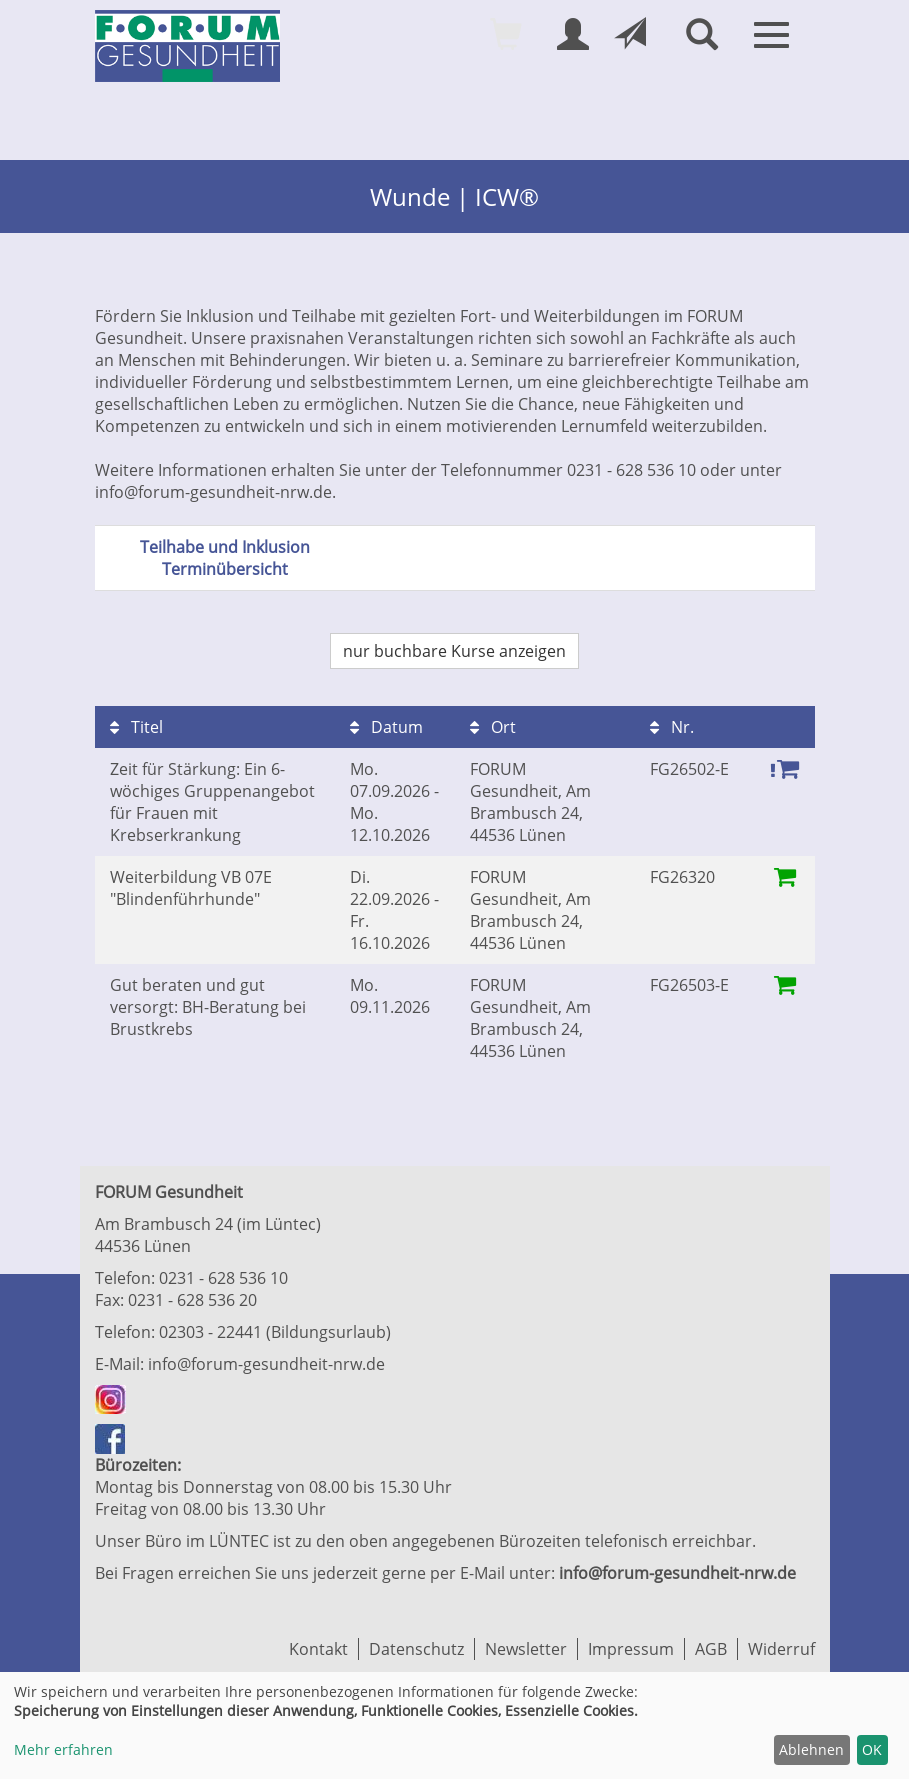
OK (872, 1749)
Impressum (631, 1649)
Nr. (672, 727)
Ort (493, 727)
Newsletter (526, 1649)
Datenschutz (416, 1649)
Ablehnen (811, 1749)
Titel (136, 727)
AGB (711, 1649)
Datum (386, 727)
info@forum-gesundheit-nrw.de (266, 1364)
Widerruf (781, 1649)
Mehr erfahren (63, 1749)
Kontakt (318, 1649)
